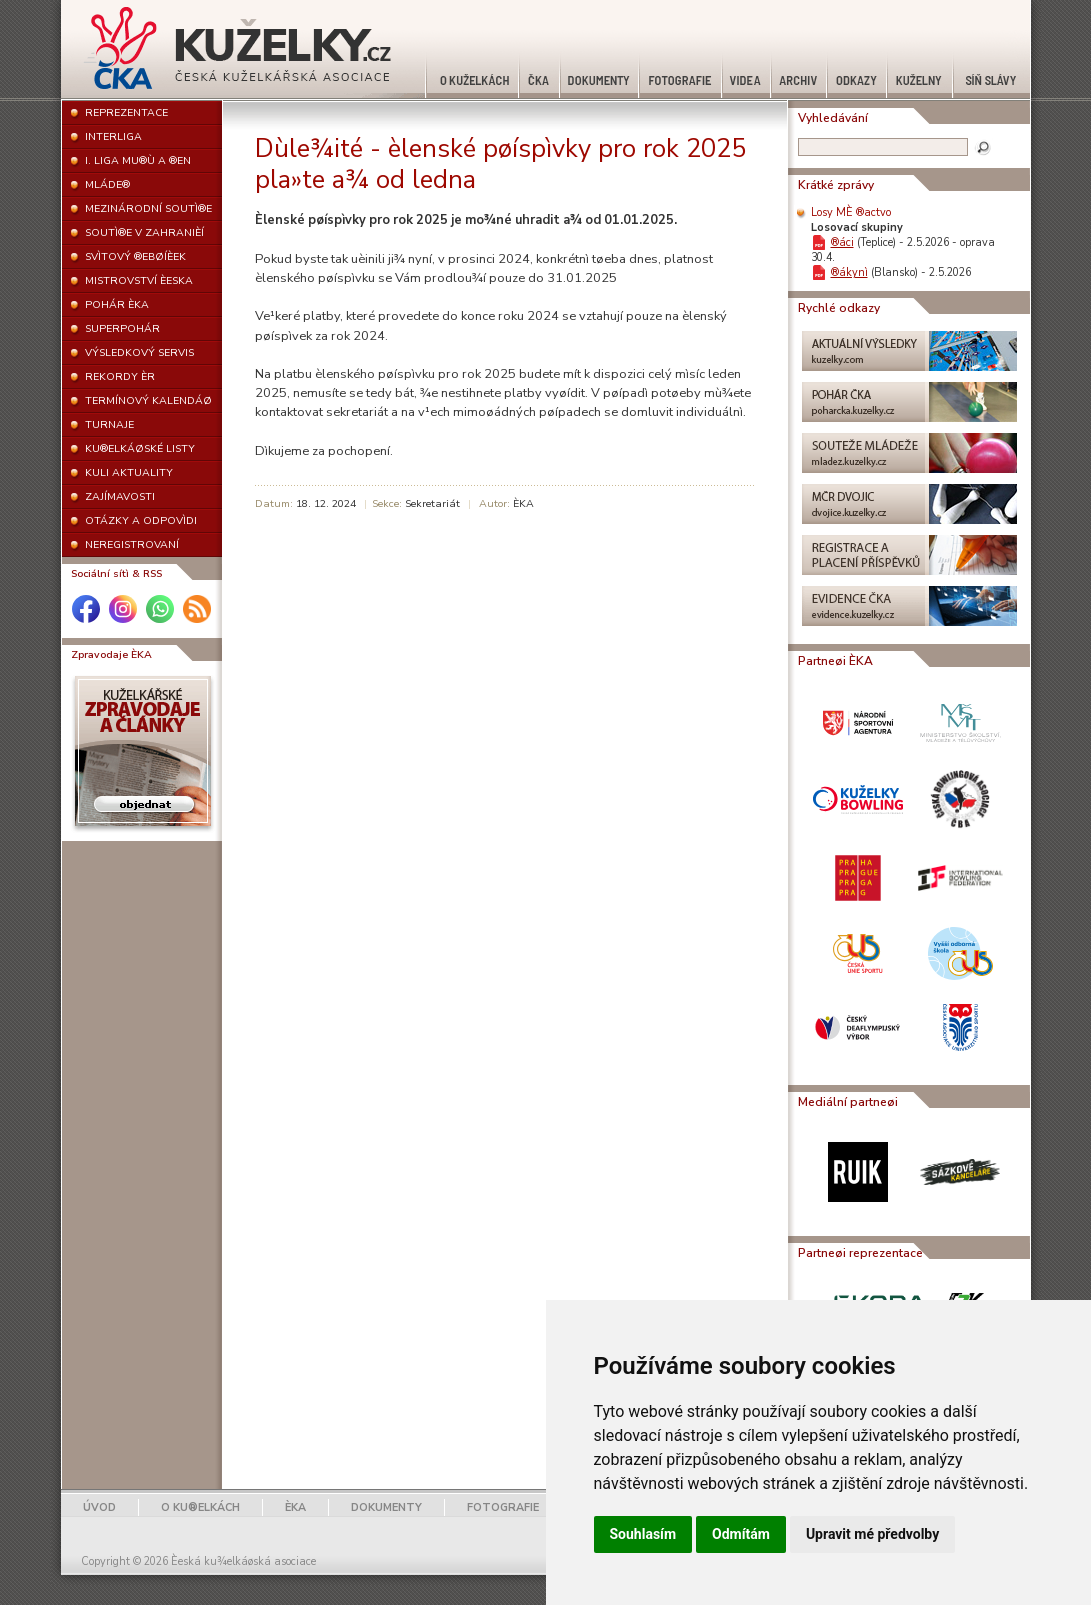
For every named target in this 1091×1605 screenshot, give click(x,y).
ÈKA (295, 1507)
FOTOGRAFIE (503, 1507)
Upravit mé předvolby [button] (872, 1534)
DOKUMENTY (386, 1507)
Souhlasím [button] (643, 1534)
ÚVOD (99, 1507)
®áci (842, 242)
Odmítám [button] (741, 1534)
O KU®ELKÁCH (200, 1507)
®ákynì (849, 272)
